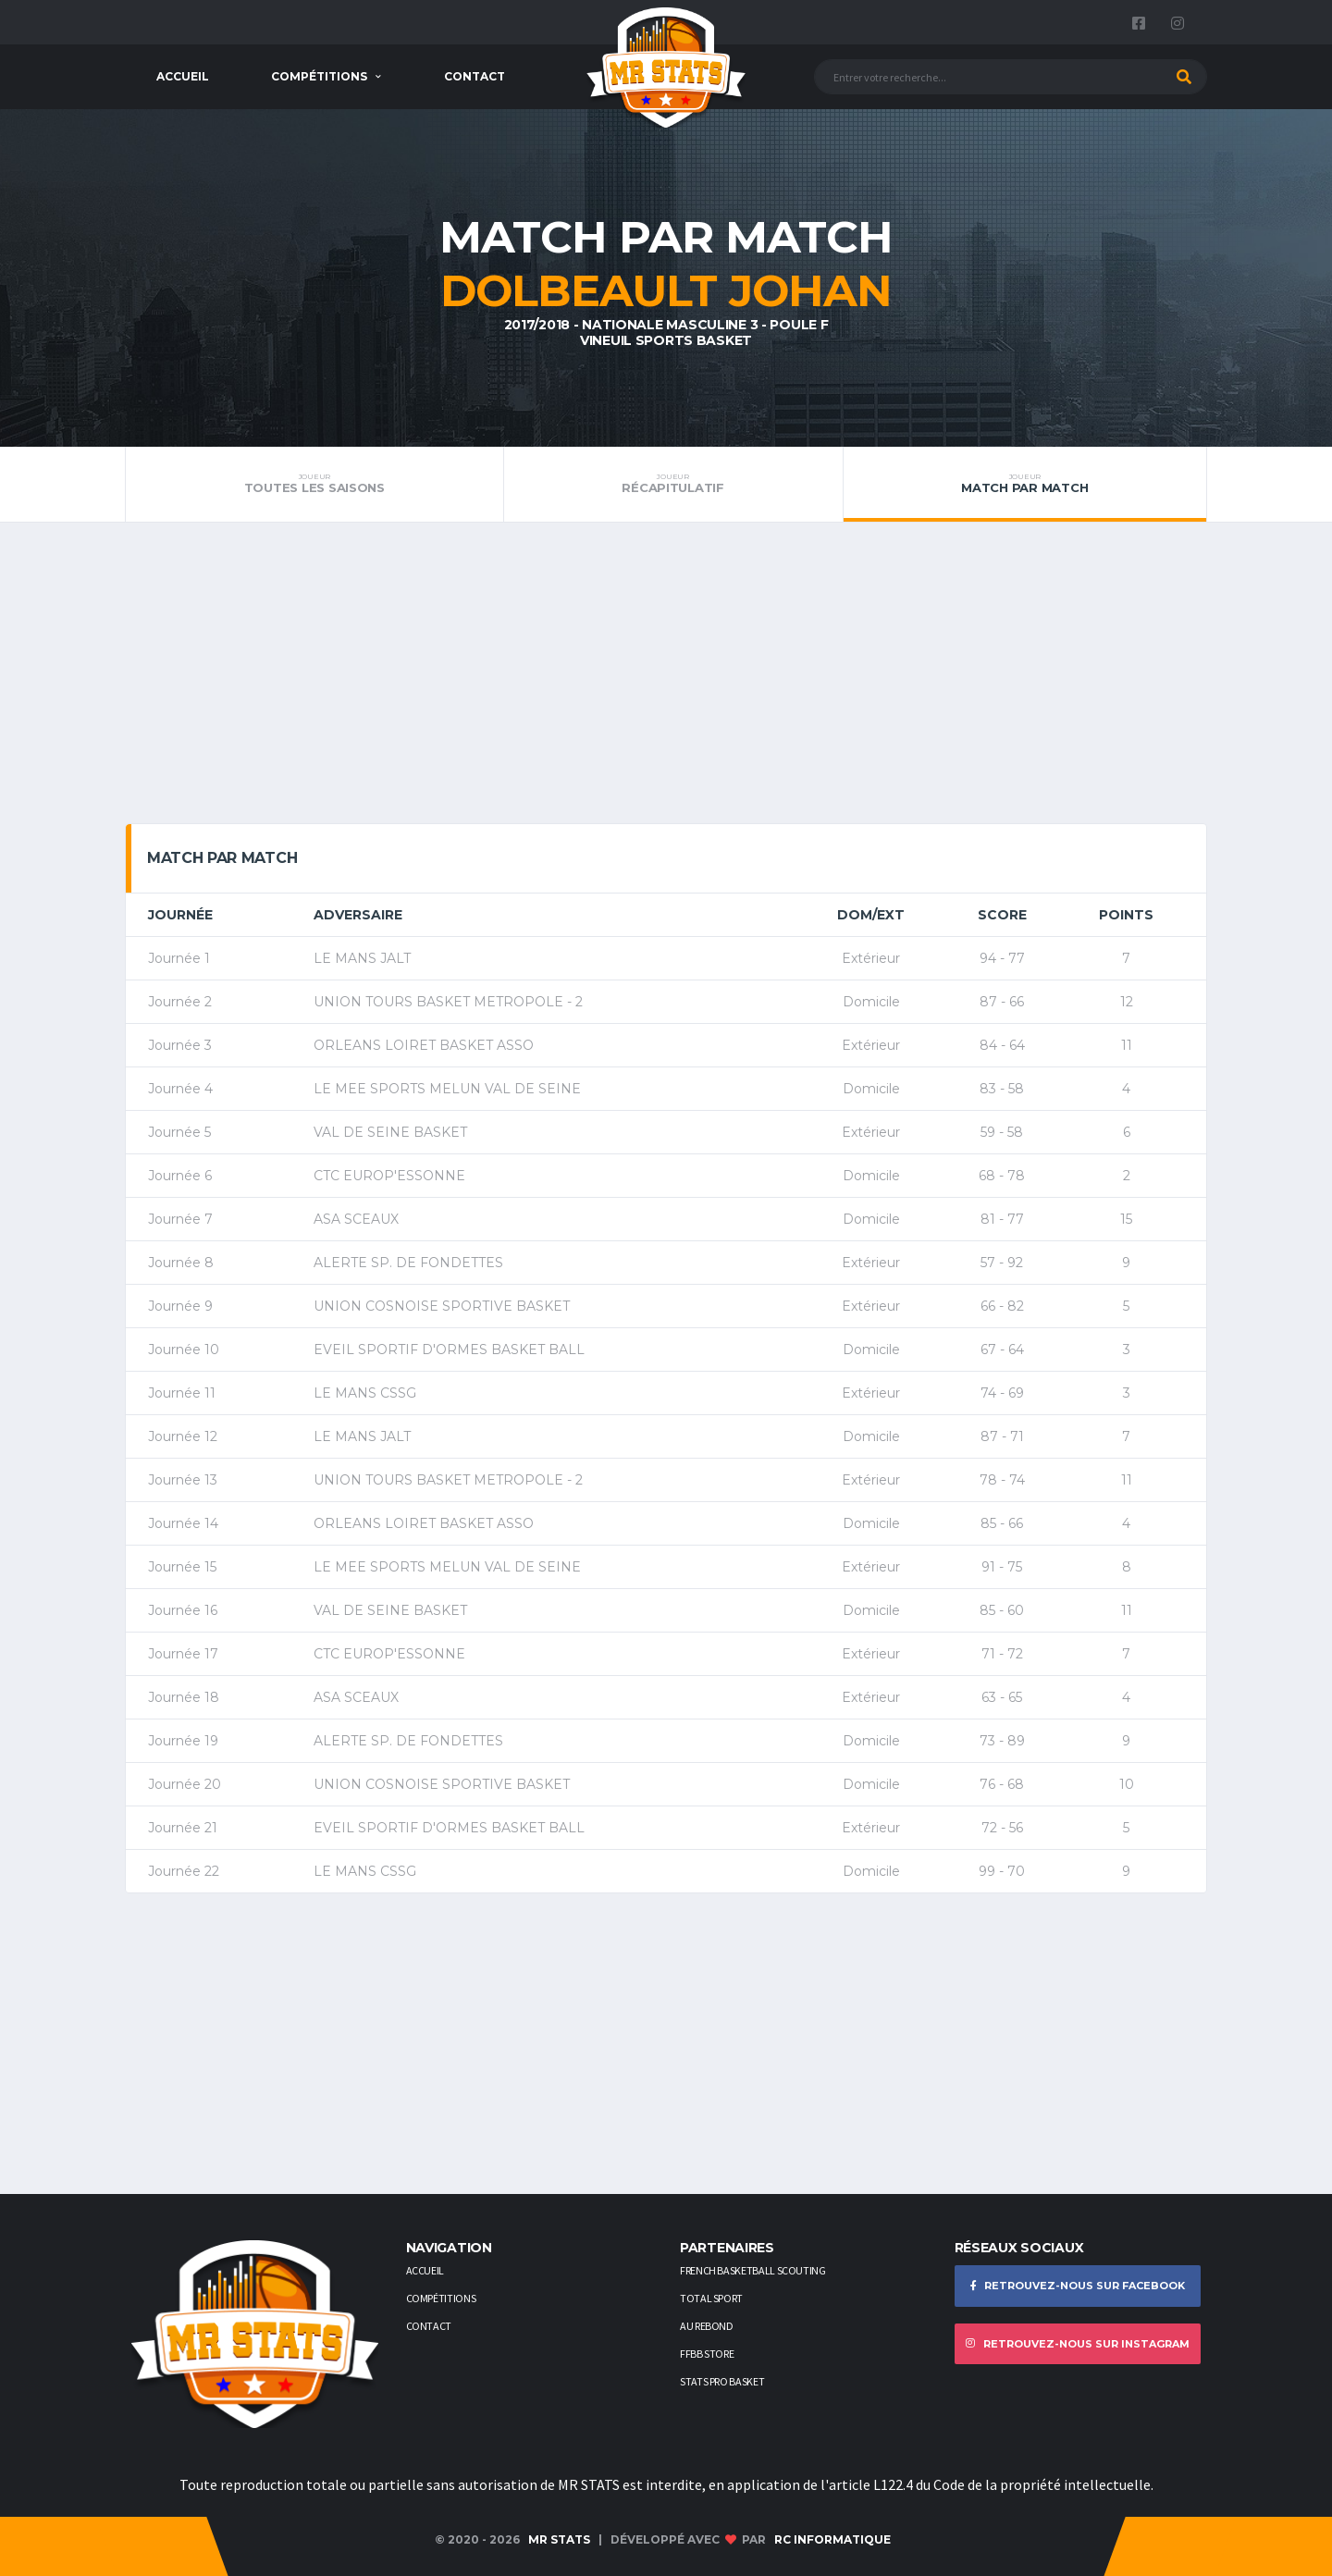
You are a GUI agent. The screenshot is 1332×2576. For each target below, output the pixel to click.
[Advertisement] (666, 679)
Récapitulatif (673, 484)
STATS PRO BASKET (722, 2381)
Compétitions (319, 76)
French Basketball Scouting (753, 2270)
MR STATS (559, 2539)
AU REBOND (707, 2326)
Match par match (1025, 484)
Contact (474, 76)
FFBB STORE (707, 2353)
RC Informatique (832, 2539)
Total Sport (711, 2298)
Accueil (182, 76)
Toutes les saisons (314, 484)
